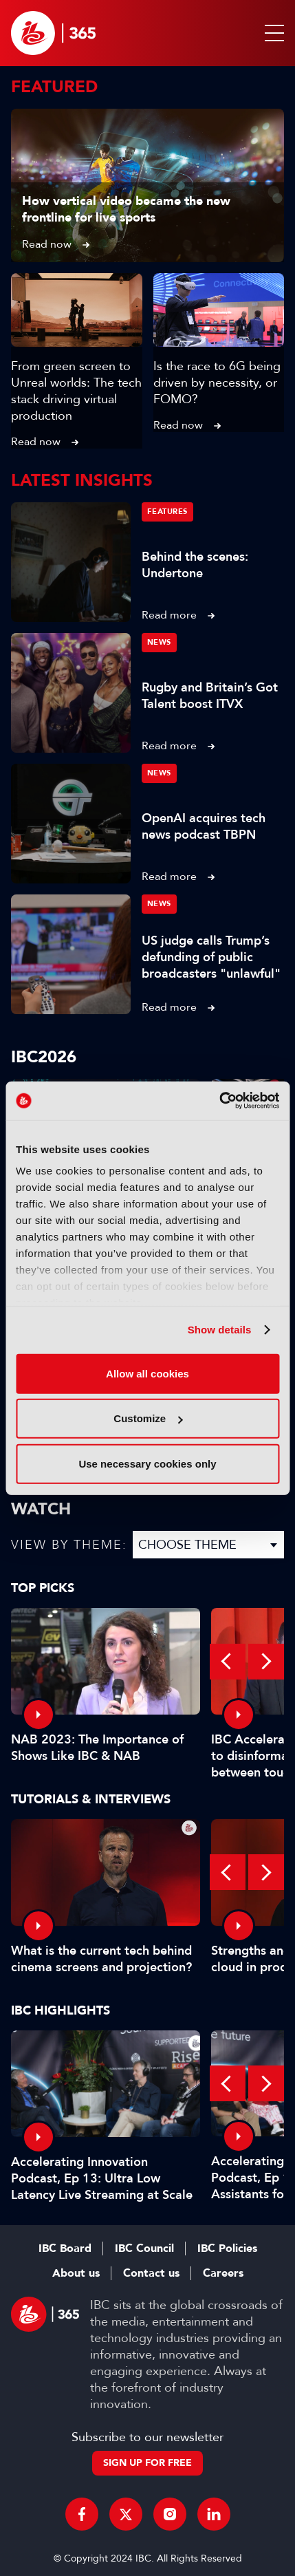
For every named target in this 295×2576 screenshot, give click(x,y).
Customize (147, 1418)
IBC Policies (227, 2248)
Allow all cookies (147, 1373)
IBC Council (144, 2248)
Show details (220, 1329)
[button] (271, 33)
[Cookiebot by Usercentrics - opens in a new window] (219, 1101)
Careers (223, 2273)
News (159, 642)
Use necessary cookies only (147, 1463)
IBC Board (65, 2248)
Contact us (151, 2273)
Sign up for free (147, 2462)
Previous (227, 1661)
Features (167, 511)
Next (266, 1661)
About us (76, 2273)
